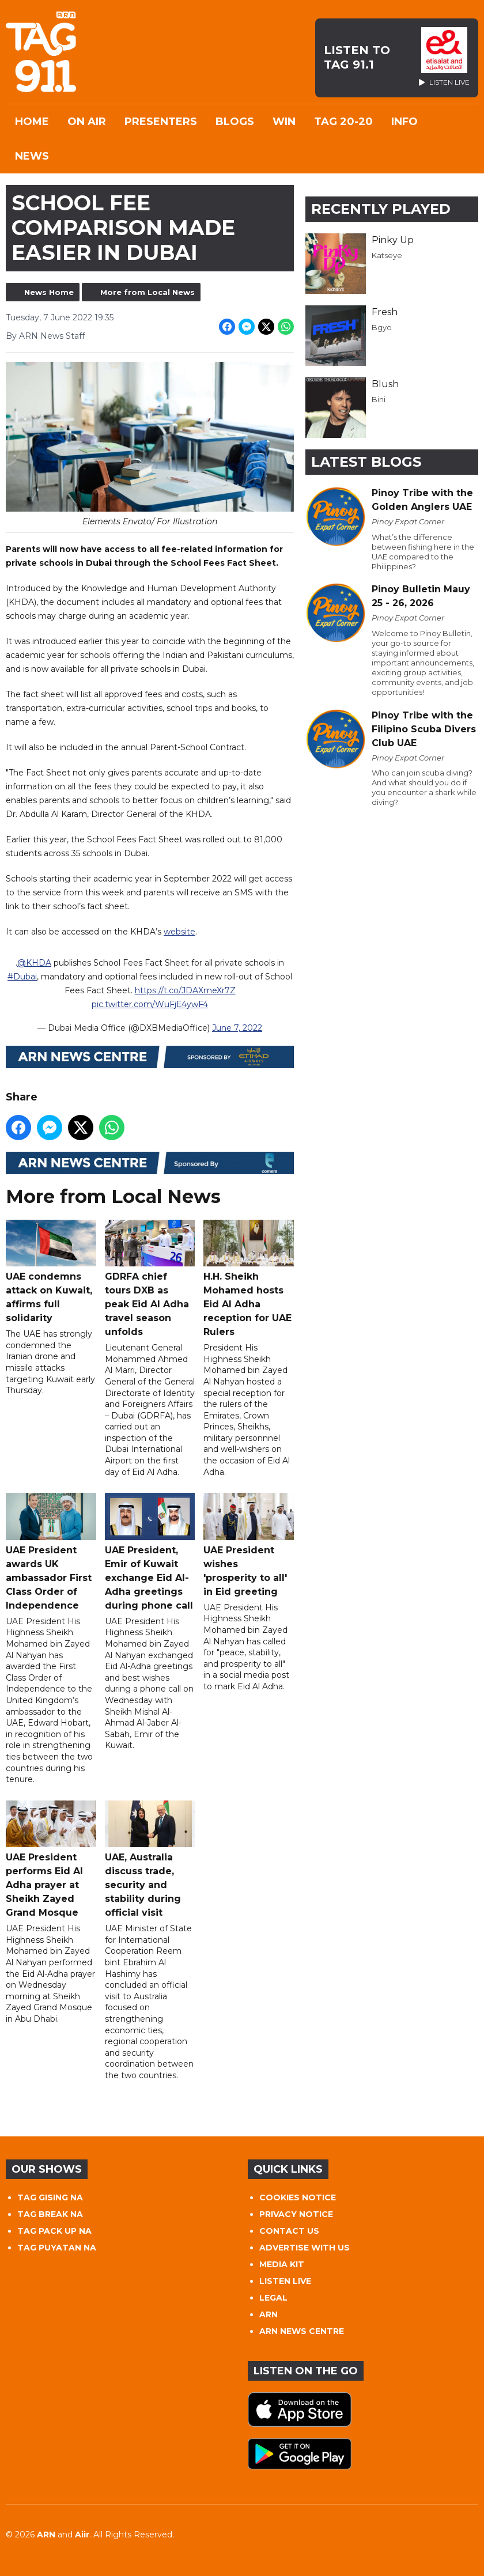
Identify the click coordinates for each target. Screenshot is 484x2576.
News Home (49, 292)
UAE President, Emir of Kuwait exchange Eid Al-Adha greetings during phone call (150, 1552)
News (32, 156)
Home (32, 121)
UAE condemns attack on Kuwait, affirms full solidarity (51, 1271)
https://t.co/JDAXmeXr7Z (185, 990)
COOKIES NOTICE (297, 2197)
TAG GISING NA (50, 2197)
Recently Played (381, 209)
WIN (284, 121)
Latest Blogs (366, 461)
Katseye (387, 255)
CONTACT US (289, 2231)
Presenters (160, 121)
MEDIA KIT (281, 2264)
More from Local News (147, 292)
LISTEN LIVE (285, 2281)
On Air (86, 121)
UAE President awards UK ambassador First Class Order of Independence (51, 1552)
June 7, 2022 (237, 1027)
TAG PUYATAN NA (56, 2247)
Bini (378, 399)
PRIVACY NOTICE (296, 2214)
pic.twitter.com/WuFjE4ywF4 (150, 1003)
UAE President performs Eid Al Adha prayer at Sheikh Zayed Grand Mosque (51, 1859)
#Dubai (22, 976)
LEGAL (273, 2298)
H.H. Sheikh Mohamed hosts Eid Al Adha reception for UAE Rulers (248, 1278)
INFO (404, 121)
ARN (268, 2314)
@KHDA (34, 962)
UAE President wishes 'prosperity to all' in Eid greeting (248, 1545)
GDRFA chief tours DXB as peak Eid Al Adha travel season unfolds (150, 1278)
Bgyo (382, 327)
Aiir (82, 2534)
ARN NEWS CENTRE (301, 2331)
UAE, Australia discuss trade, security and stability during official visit (150, 1859)
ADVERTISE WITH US (304, 2247)
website (179, 931)
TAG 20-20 (343, 121)
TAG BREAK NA (50, 2214)
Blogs (234, 121)
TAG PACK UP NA (54, 2231)
